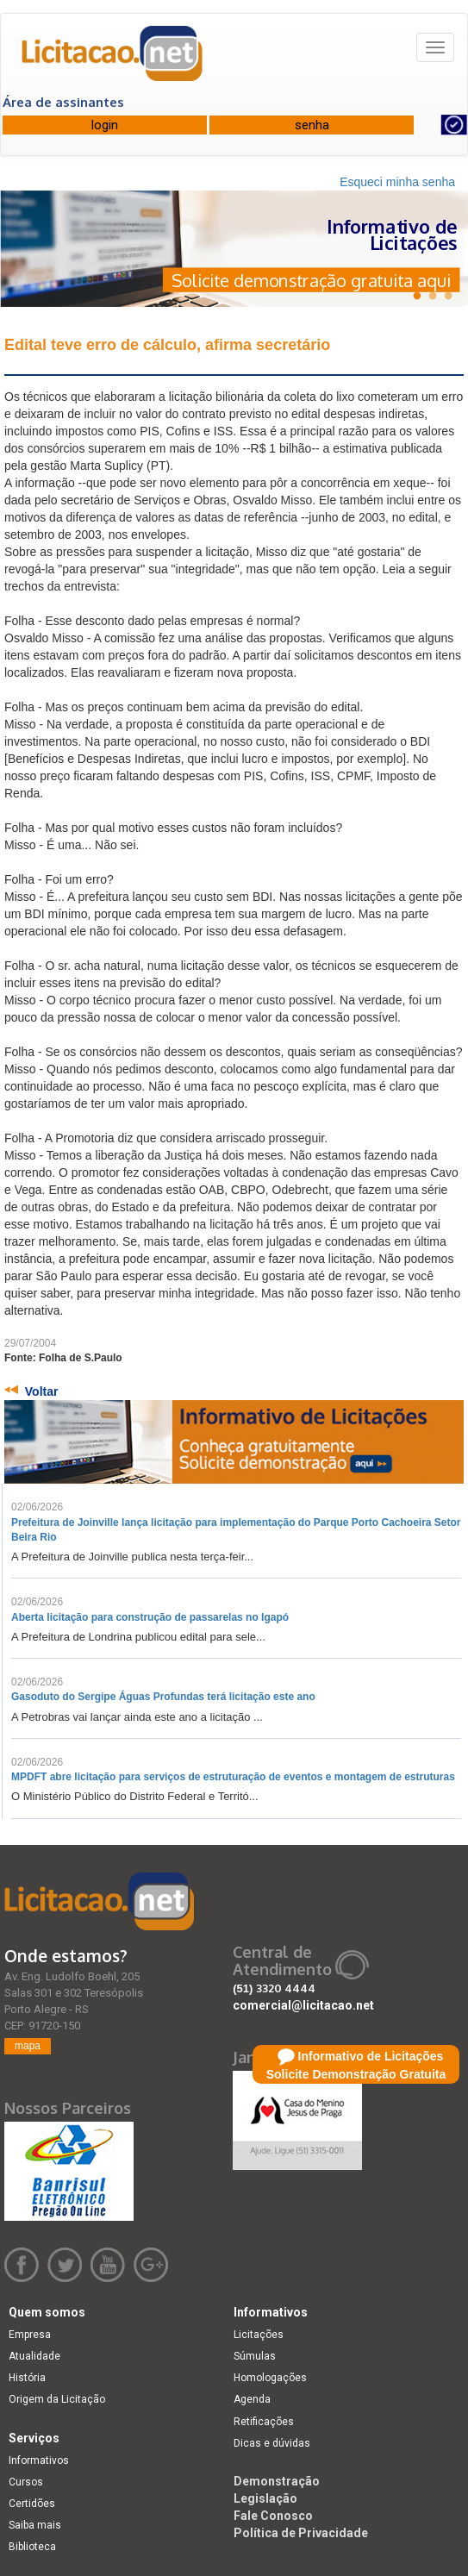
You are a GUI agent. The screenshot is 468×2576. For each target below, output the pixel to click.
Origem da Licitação (57, 2399)
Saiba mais (35, 2525)
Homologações (270, 2378)
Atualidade (34, 2356)
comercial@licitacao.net (303, 2005)
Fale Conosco (273, 2516)
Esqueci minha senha (397, 182)
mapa (28, 2046)
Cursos (26, 2482)
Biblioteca (32, 2547)
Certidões (32, 2504)
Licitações (259, 2335)
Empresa (30, 2335)
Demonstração (277, 2481)
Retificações (264, 2422)
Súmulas (255, 2356)
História (27, 2378)
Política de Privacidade (301, 2533)
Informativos (39, 2460)
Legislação (265, 2498)
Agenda (252, 2399)
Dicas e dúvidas (272, 2443)
